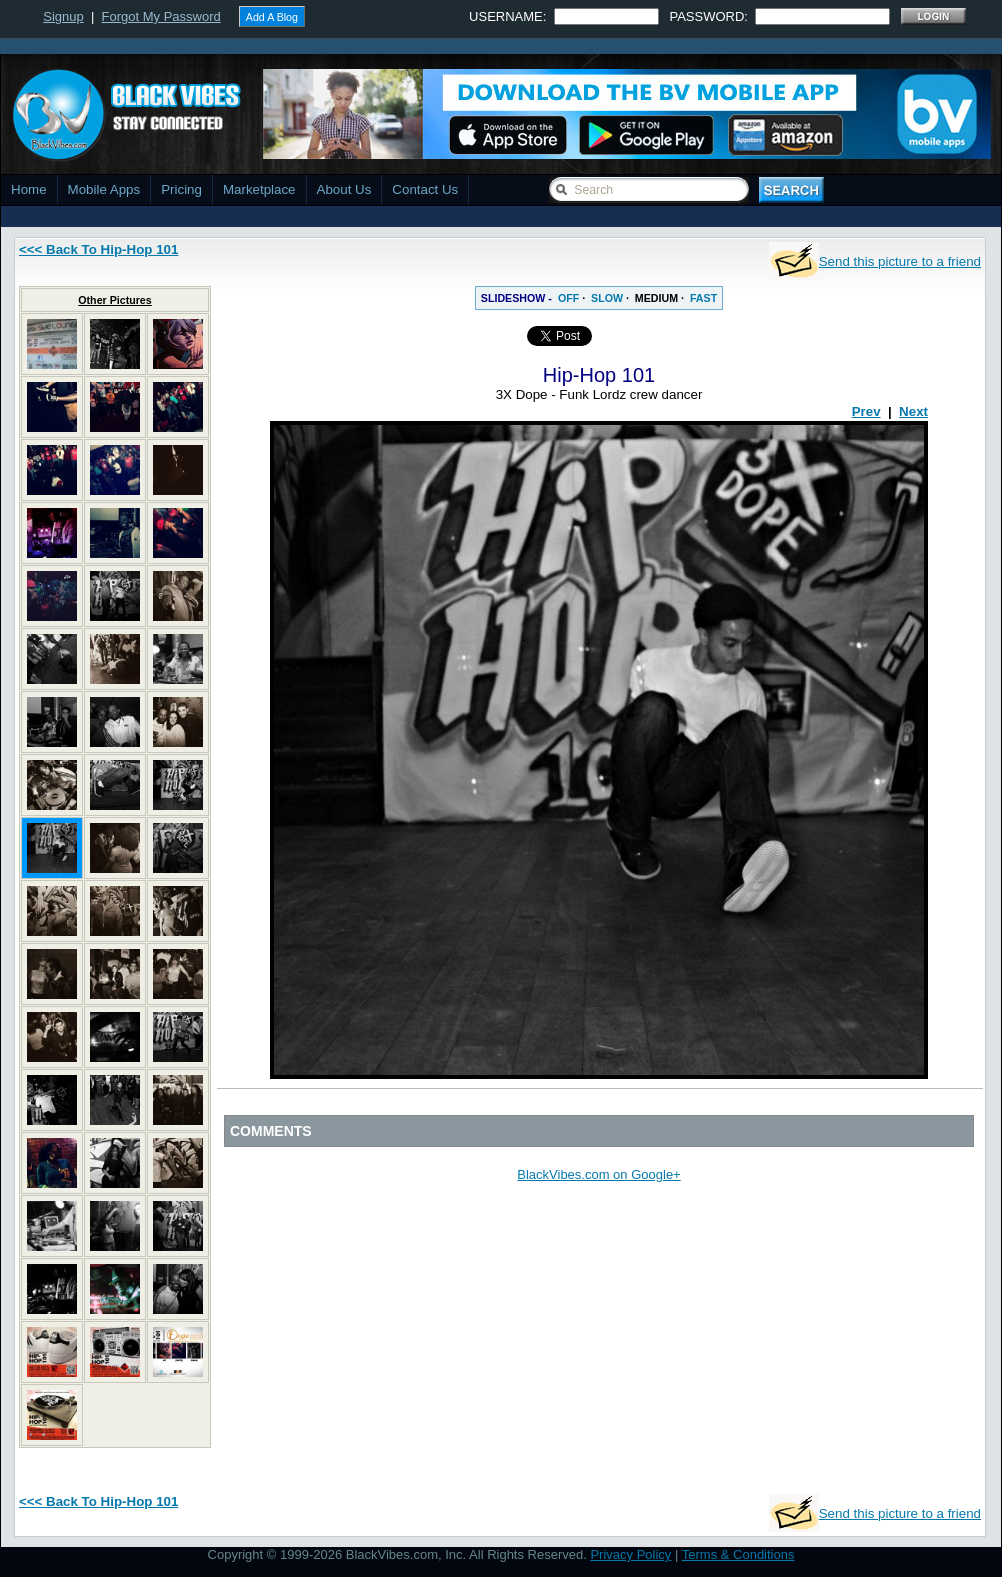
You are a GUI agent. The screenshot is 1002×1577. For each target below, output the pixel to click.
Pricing (181, 189)
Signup (63, 16)
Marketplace (259, 189)
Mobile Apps (104, 189)
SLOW (607, 298)
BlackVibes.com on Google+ (598, 1174)
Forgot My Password (161, 16)
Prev (866, 411)
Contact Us (425, 189)
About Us (344, 189)
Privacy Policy (630, 1554)
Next (913, 411)
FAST (703, 298)
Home (29, 189)
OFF (568, 298)
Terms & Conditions (738, 1554)
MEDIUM (656, 298)
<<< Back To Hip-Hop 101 (98, 249)
